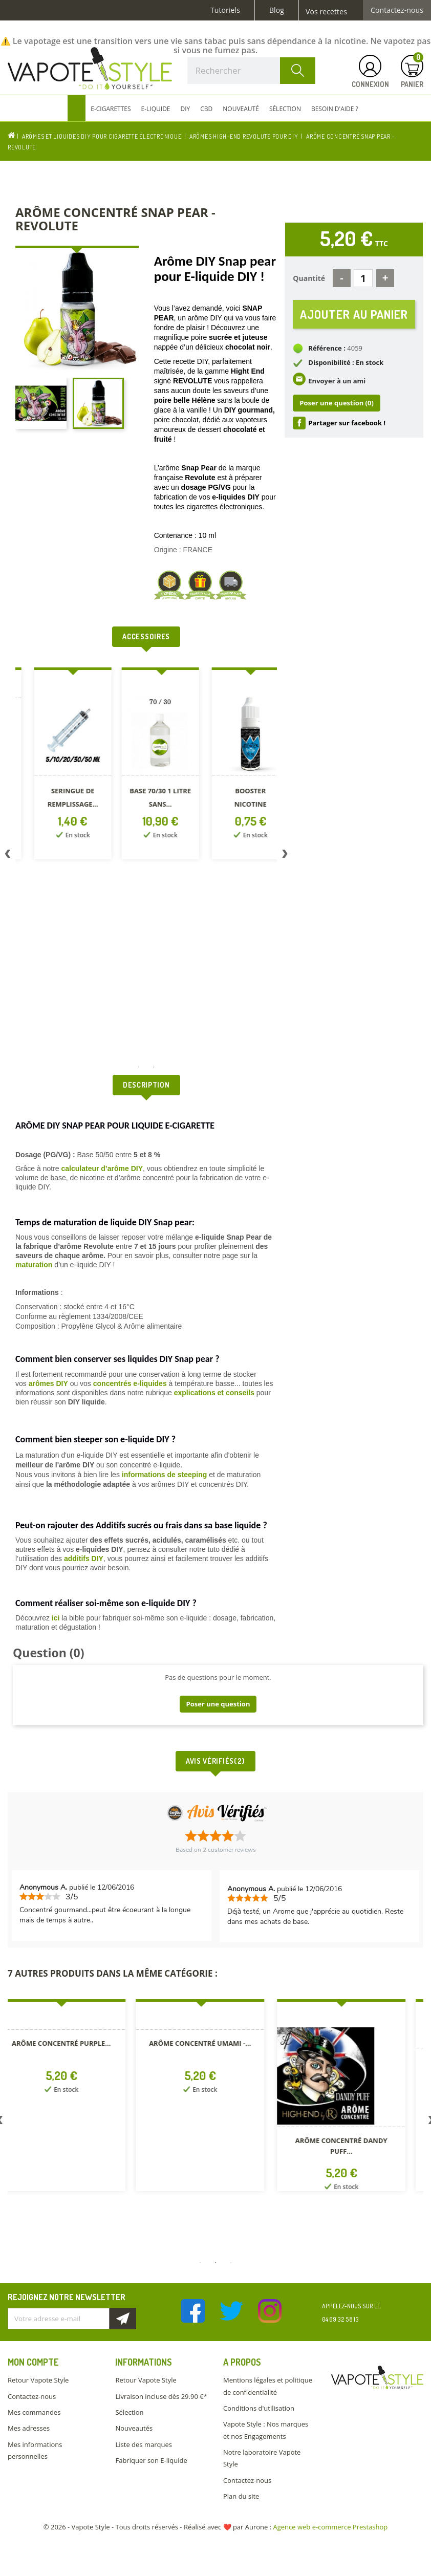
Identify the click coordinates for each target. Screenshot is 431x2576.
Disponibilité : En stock (345, 362)
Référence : (327, 348)
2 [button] (154, 1067)
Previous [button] (8, 856)
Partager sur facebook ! (346, 422)
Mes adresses (29, 2428)
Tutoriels (225, 10)
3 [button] (231, 2263)
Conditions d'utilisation (258, 2408)
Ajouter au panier (354, 314)
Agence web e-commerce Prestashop (330, 2526)
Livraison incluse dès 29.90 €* (161, 2396)
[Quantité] (363, 278)
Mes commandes (34, 2412)
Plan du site (241, 2496)
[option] (64, 765)
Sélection (129, 2412)
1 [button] (139, 1067)
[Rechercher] (251, 70)
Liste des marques (143, 2444)
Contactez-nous (397, 10)
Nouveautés (134, 2428)
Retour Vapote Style (38, 2380)
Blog (276, 10)
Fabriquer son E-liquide (151, 2460)
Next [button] (284, 856)
